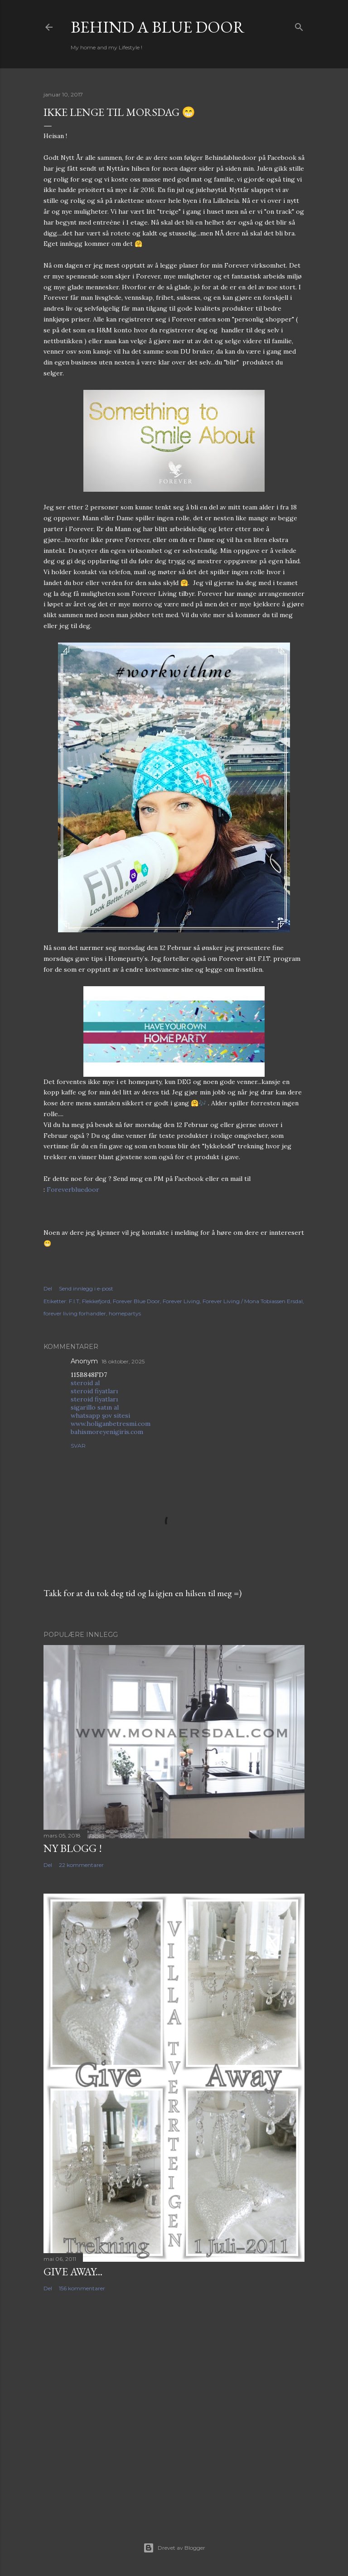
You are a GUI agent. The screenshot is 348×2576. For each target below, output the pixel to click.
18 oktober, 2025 (123, 1361)
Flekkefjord (96, 1301)
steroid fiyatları (94, 1391)
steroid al (85, 1383)
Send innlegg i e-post (86, 1288)
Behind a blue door (158, 27)
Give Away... (73, 2271)
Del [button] (48, 1288)
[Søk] (299, 25)
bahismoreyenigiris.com (107, 1432)
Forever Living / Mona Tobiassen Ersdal (253, 1301)
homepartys (125, 1313)
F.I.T (74, 1301)
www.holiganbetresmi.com (110, 1424)
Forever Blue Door (136, 1301)
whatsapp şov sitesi (100, 1415)
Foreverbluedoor (73, 1189)
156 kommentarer (82, 2288)
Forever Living (181, 1301)
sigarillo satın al (95, 1407)
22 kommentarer (81, 1864)
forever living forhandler (75, 1313)
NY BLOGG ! (73, 1848)
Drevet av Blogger (174, 2547)
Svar (78, 1445)
